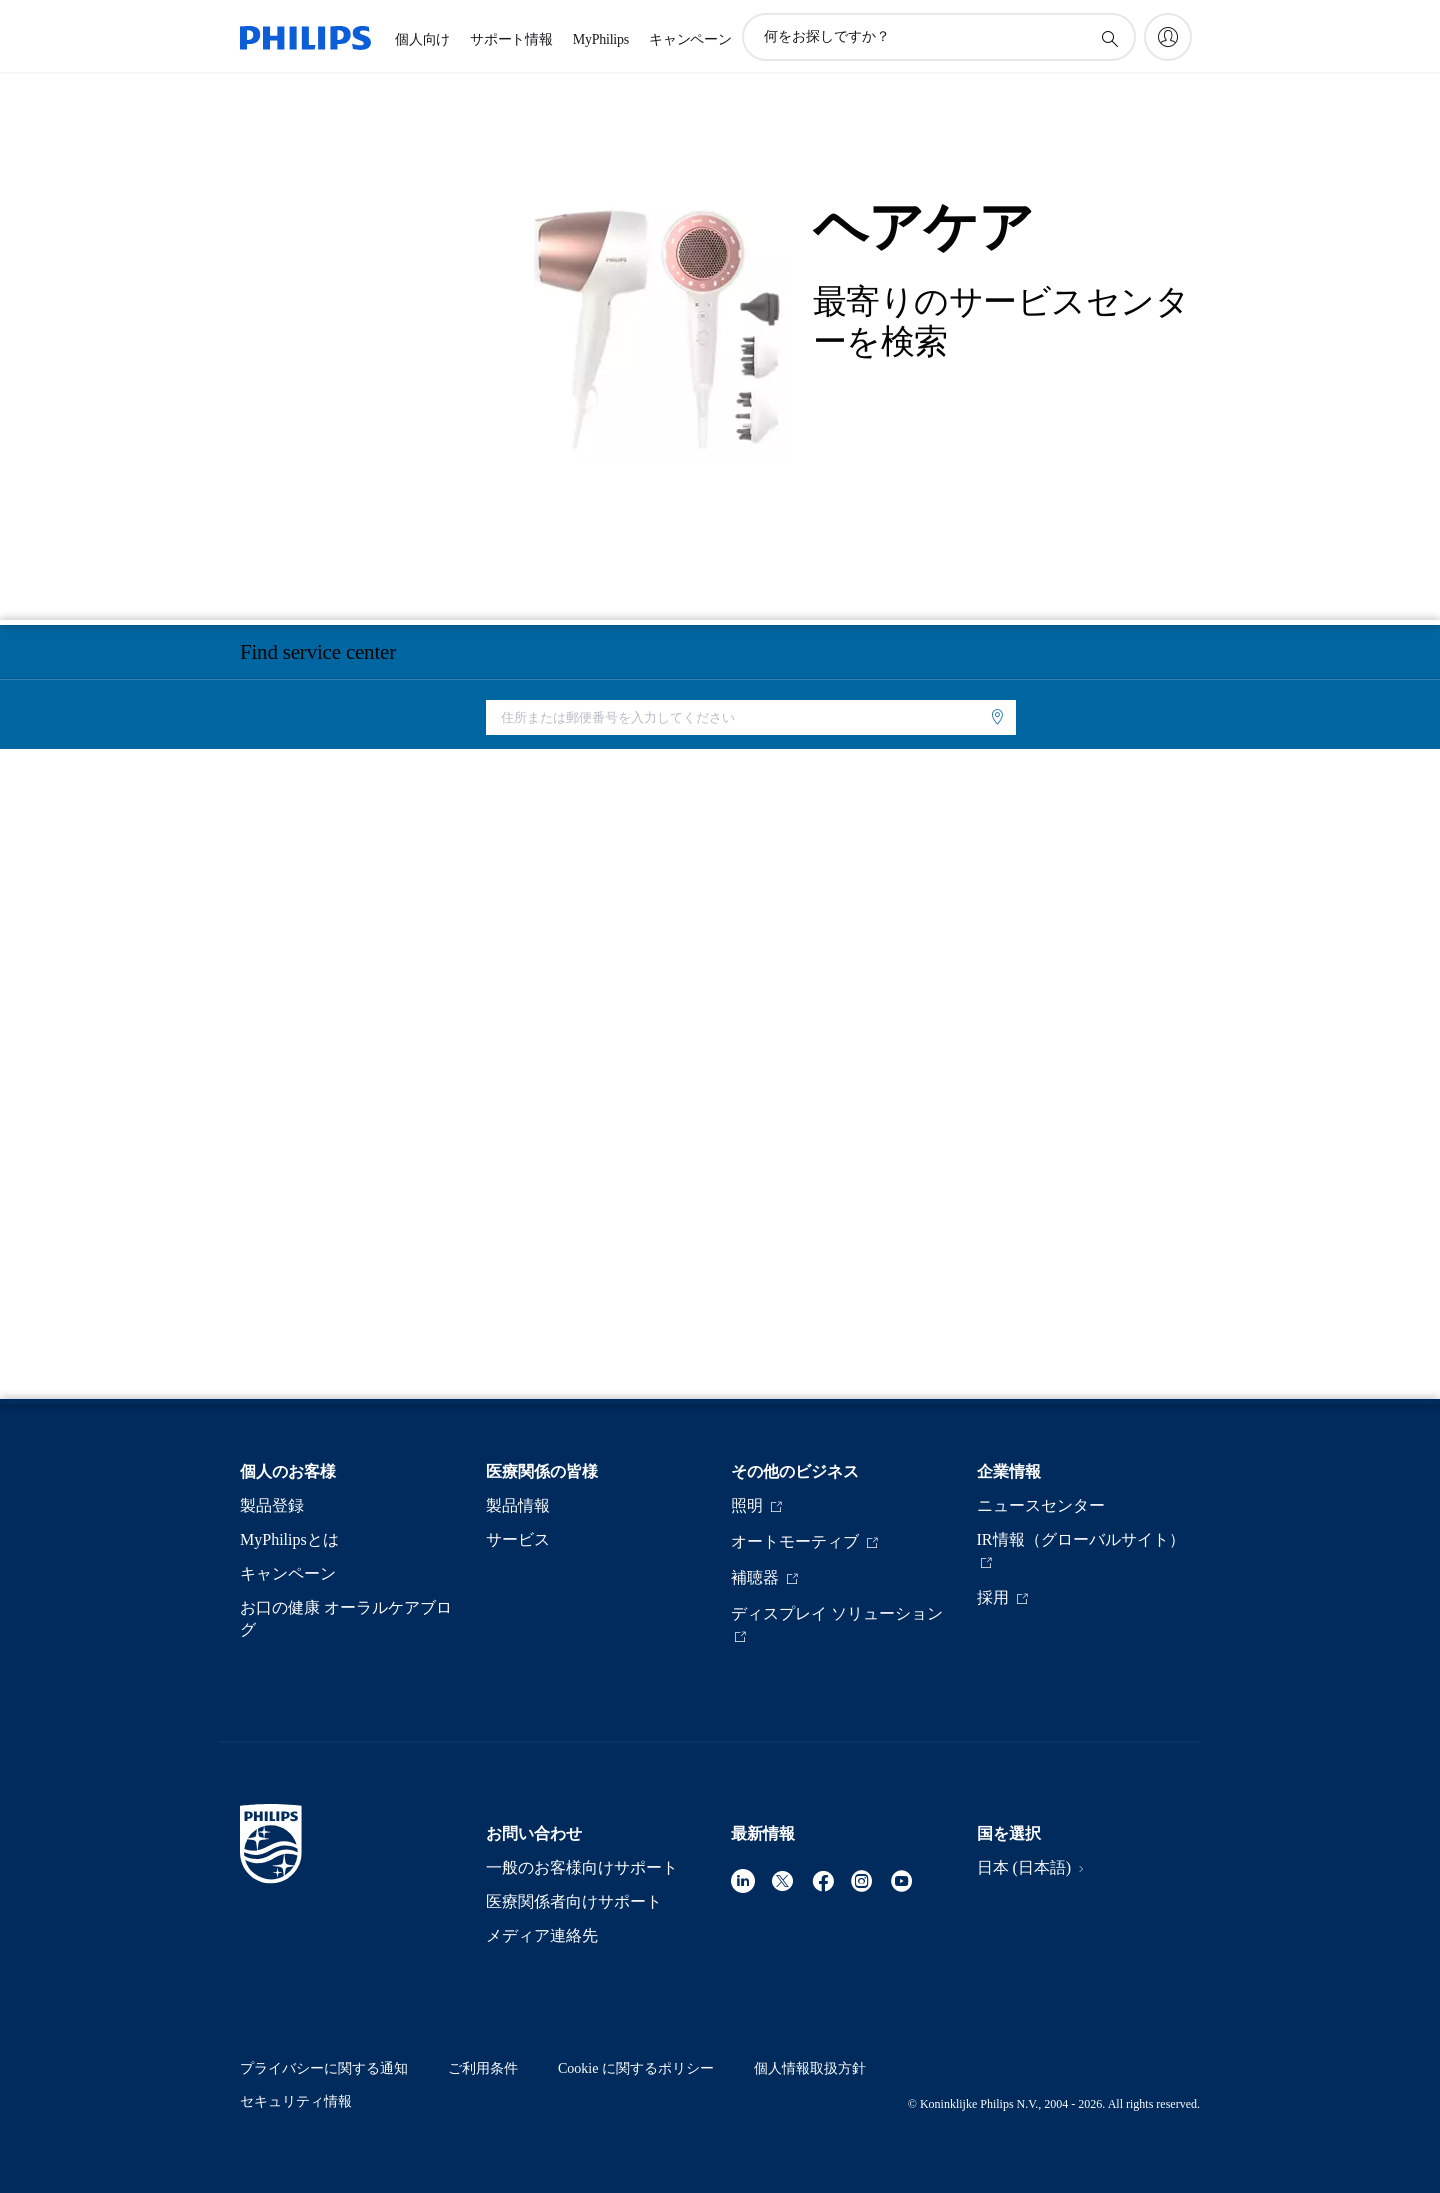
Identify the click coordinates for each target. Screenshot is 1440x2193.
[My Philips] (1168, 37)
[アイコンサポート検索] (1109, 38)
